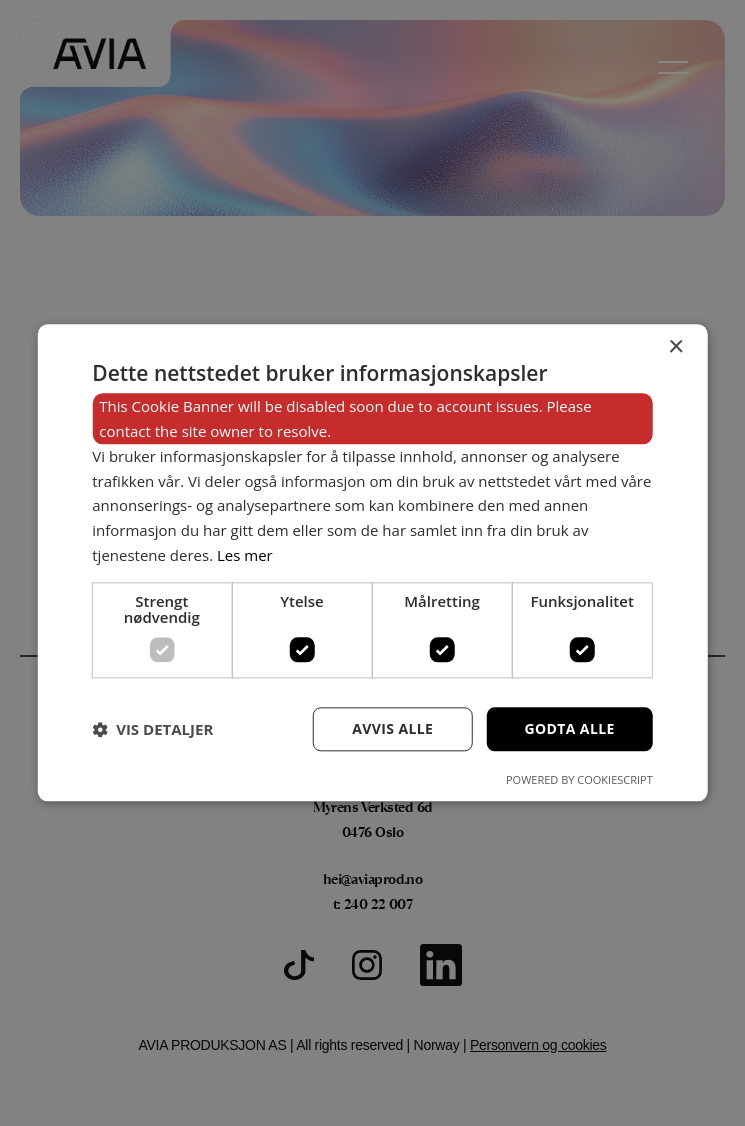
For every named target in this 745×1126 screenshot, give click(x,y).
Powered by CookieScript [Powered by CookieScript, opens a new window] (579, 780)
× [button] (675, 347)
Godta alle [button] (569, 728)
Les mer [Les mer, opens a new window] (245, 555)
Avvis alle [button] (392, 728)
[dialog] (372, 562)
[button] (152, 729)
